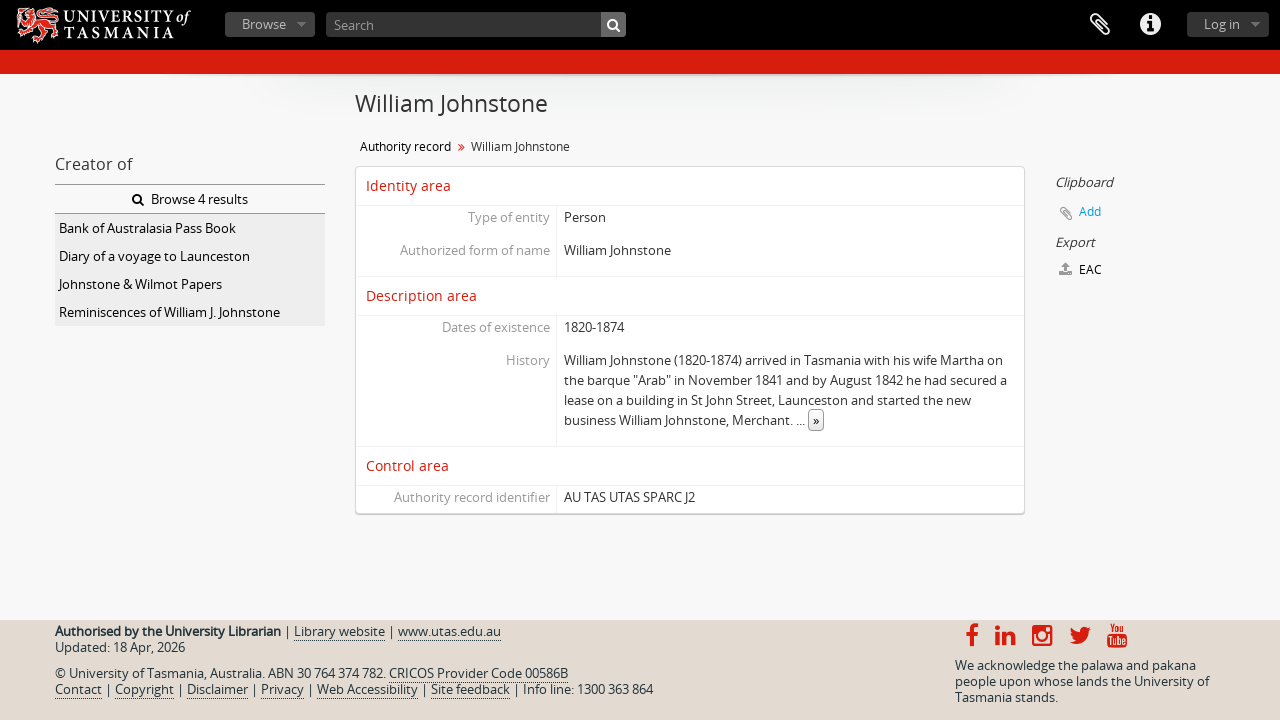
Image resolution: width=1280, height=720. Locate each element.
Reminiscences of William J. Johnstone (169, 312)
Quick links (1150, 25)
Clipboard (1100, 25)
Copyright (144, 689)
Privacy (282, 689)
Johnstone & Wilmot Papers (140, 284)
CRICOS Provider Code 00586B (478, 673)
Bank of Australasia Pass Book (147, 228)
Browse (264, 24)
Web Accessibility (367, 689)
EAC (1080, 269)
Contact (78, 689)
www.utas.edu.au (449, 631)
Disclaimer (217, 689)
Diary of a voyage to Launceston (154, 256)
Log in (1222, 24)
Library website (339, 631)
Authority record (405, 146)
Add (1090, 211)
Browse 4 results (190, 199)
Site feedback (470, 689)
